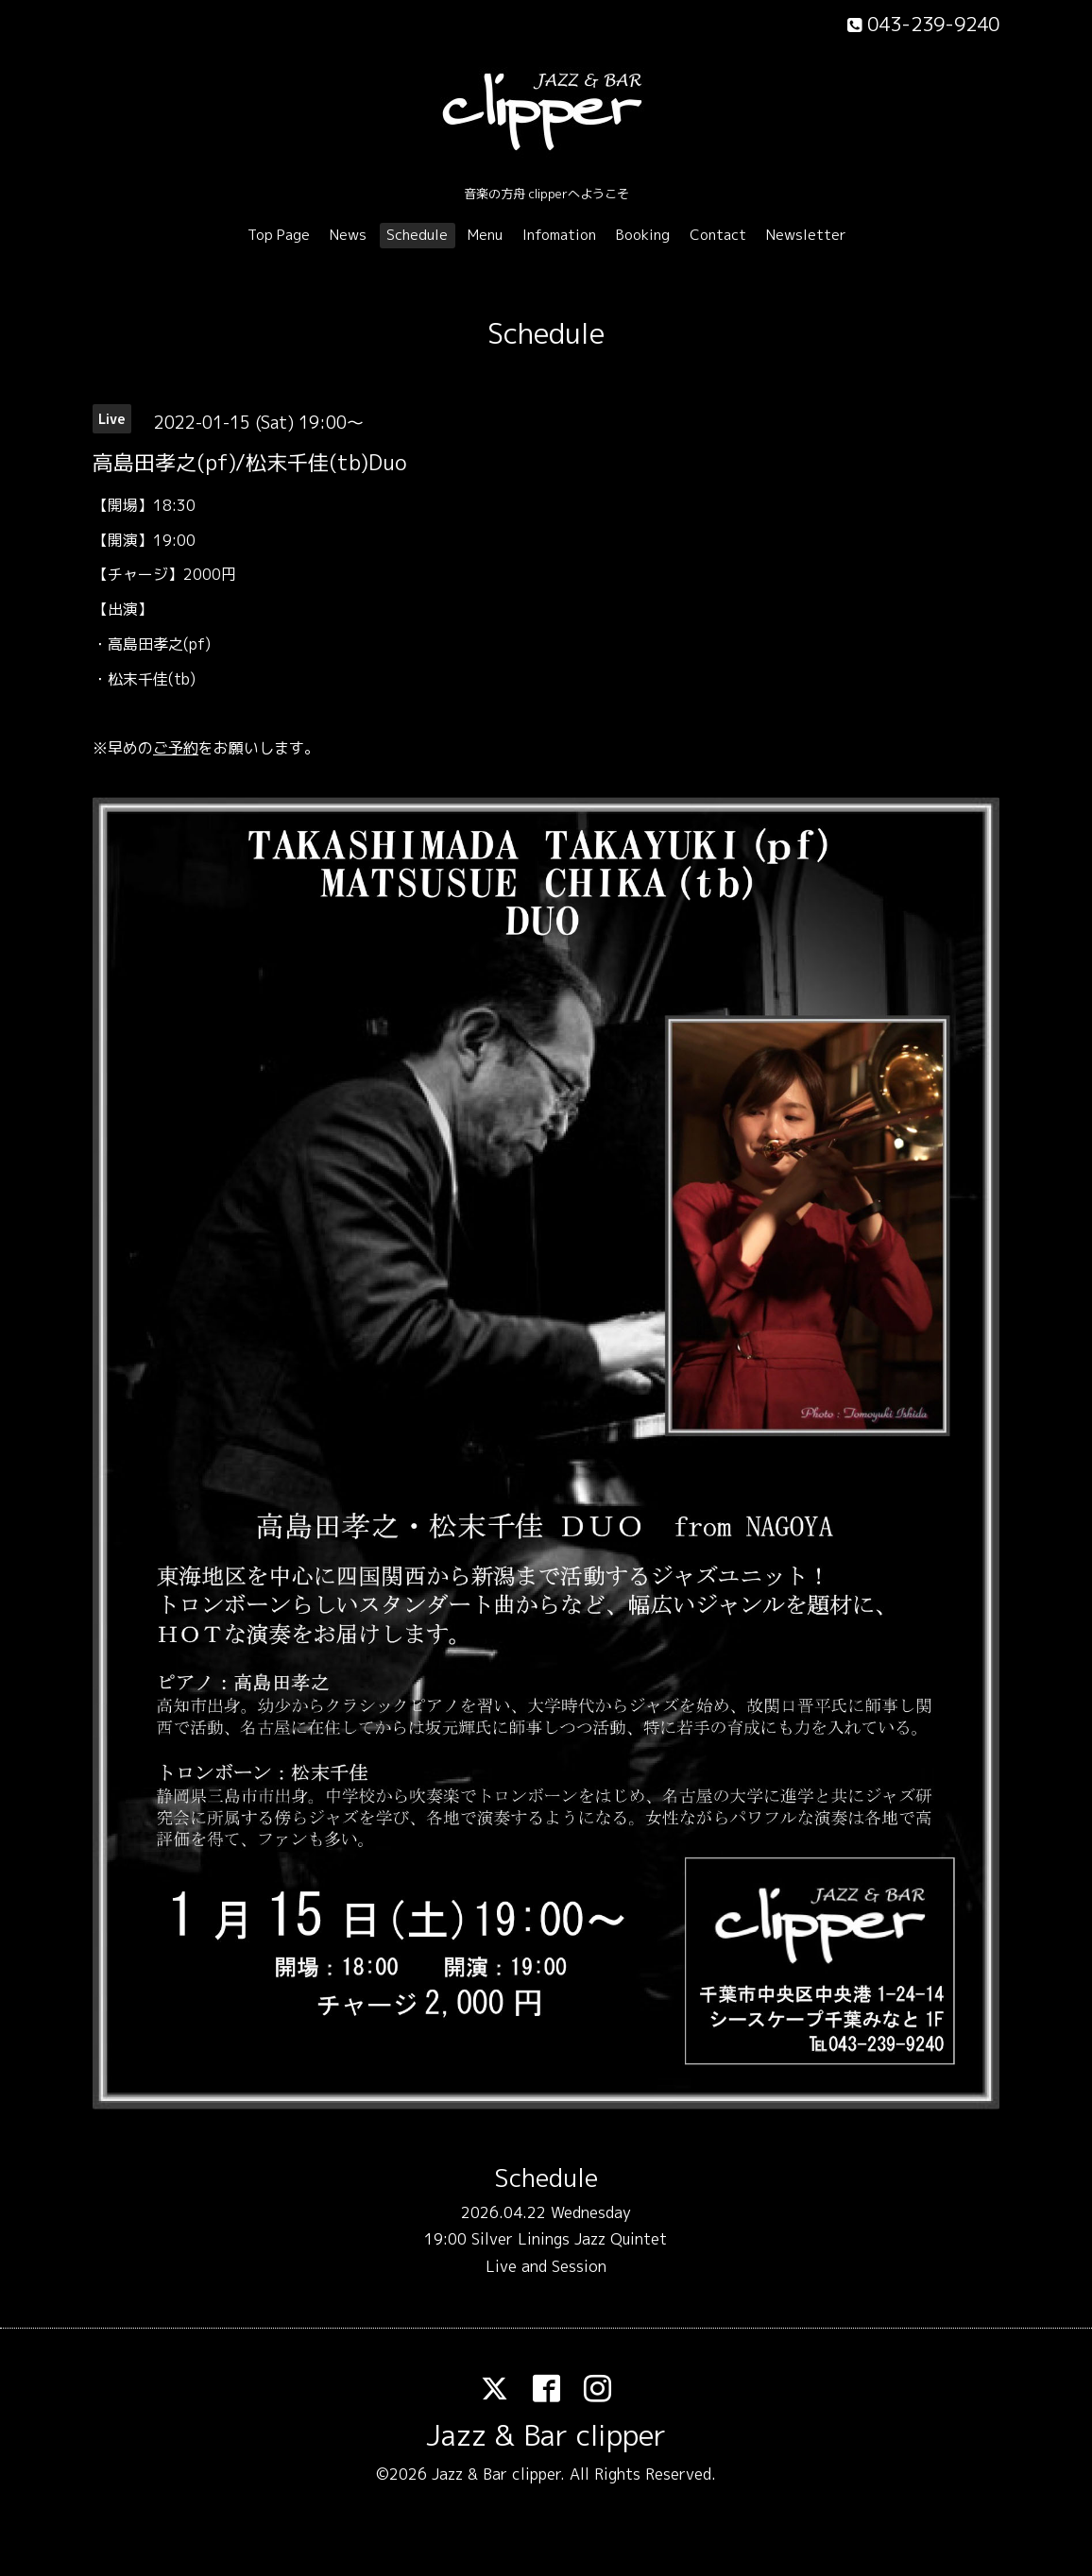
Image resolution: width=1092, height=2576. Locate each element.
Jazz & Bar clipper (546, 2435)
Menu (485, 235)
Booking (643, 235)
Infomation (559, 235)
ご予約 (175, 747)
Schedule (417, 235)
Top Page (278, 235)
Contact (718, 235)
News (348, 235)
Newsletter (806, 235)
